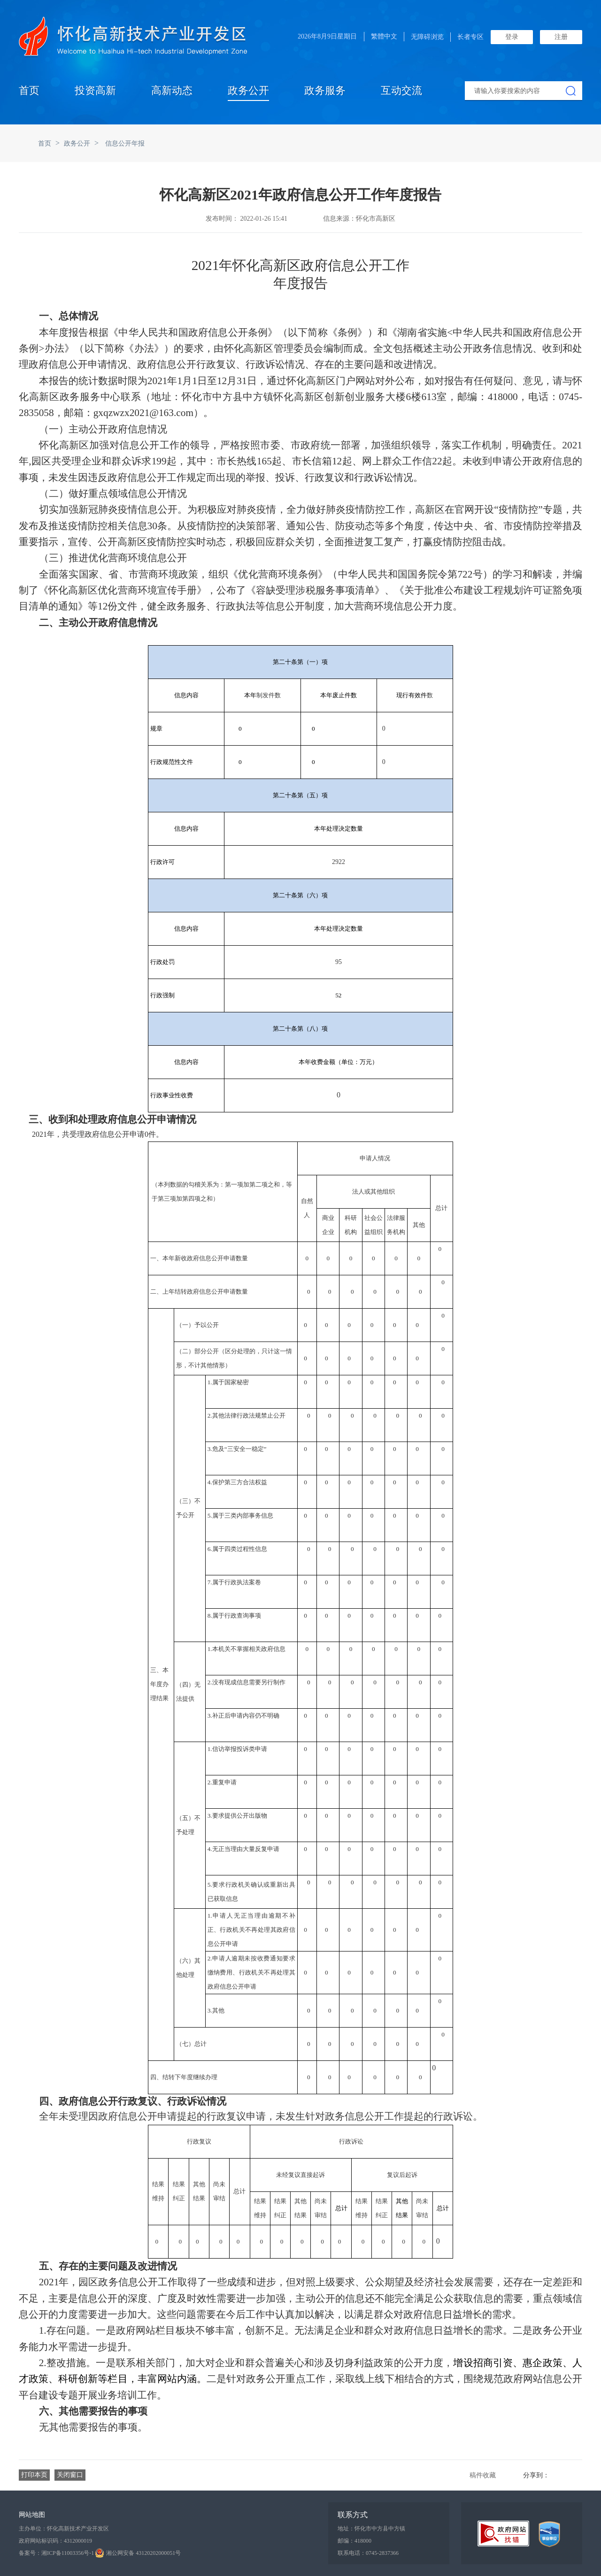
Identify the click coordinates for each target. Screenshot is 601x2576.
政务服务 (325, 90)
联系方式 (353, 2515)
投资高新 (95, 90)
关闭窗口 (70, 2474)
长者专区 (470, 36)
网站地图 (32, 2515)
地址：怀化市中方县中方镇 (371, 2528)
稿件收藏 (483, 2475)
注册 (561, 36)
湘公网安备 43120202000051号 (138, 2553)
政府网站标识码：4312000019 (55, 2540)
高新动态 (172, 90)
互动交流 (401, 90)
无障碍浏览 (427, 36)
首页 (29, 90)
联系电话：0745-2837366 (368, 2553)
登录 (511, 36)
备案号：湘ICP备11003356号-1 (56, 2553)
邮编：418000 (354, 2540)
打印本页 (34, 2474)
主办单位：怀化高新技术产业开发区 (64, 2528)
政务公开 (248, 90)
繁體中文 (384, 36)
